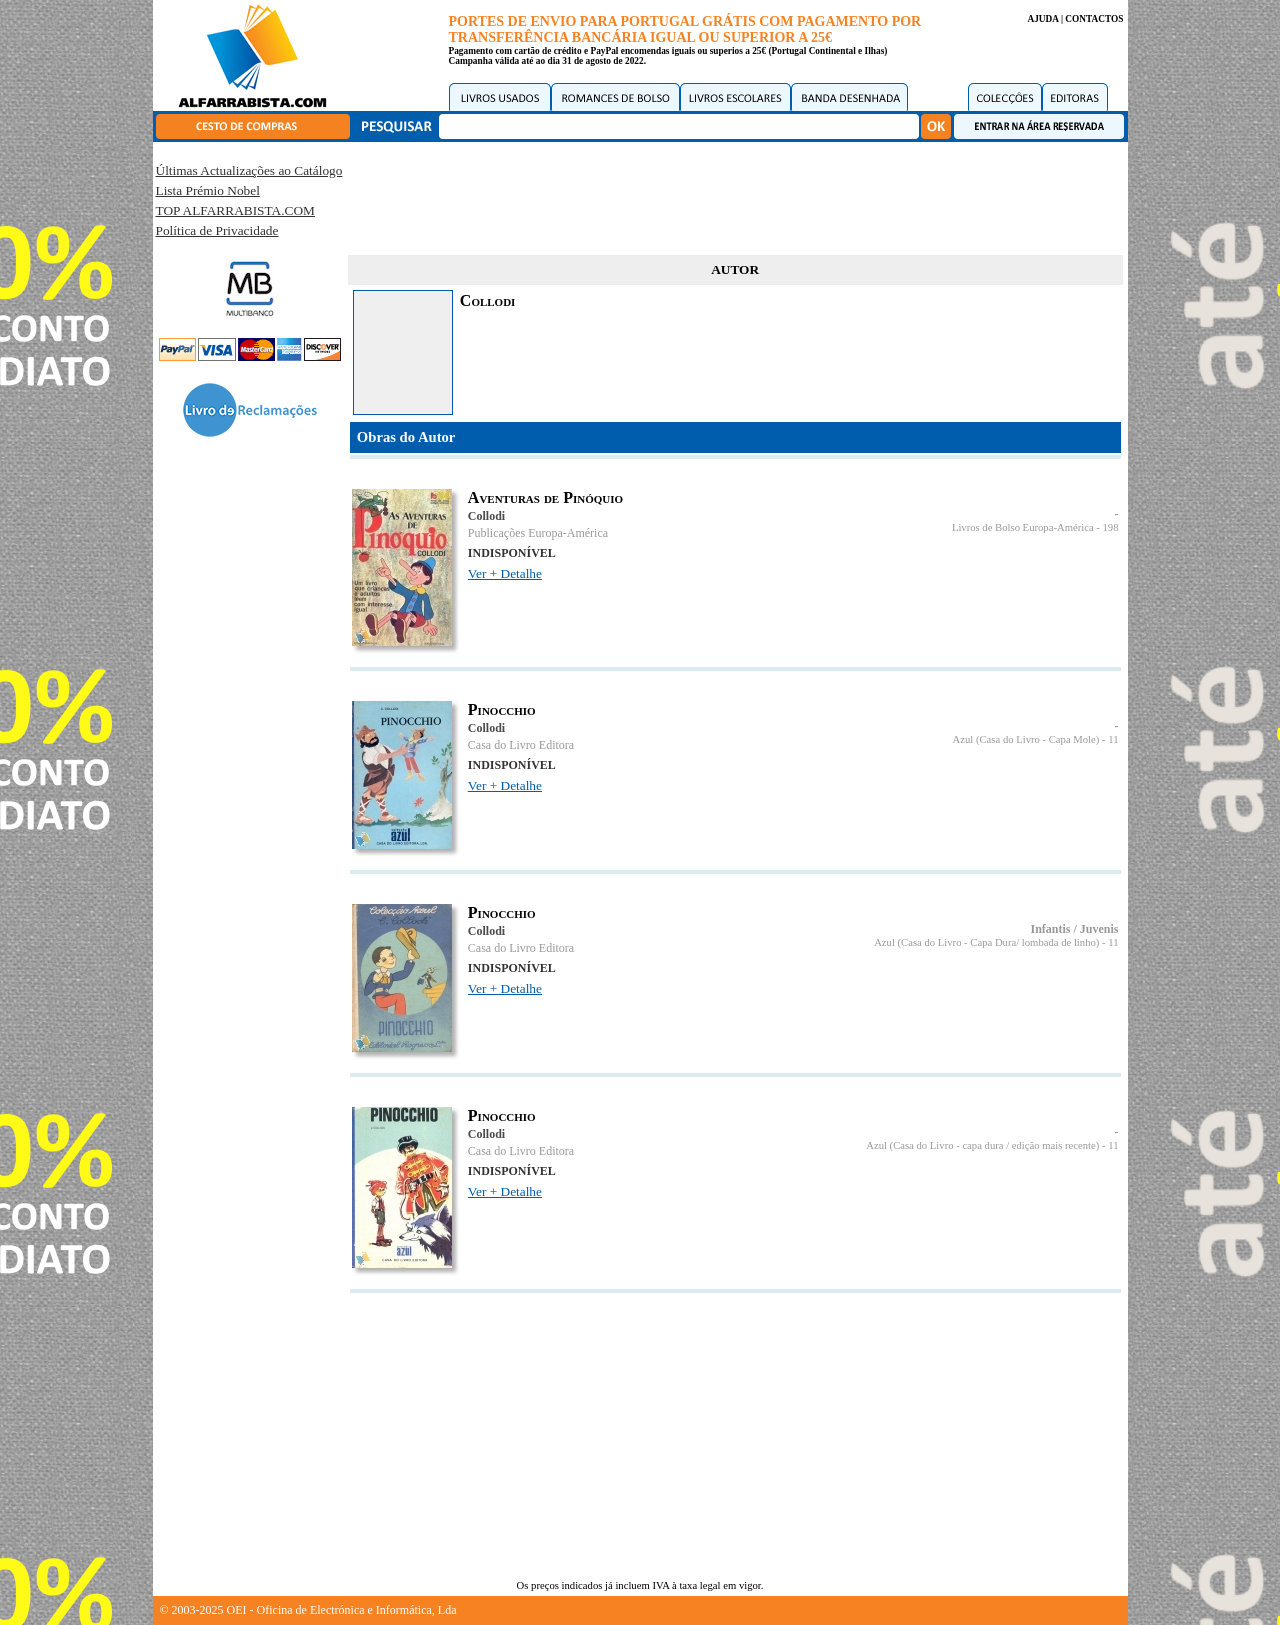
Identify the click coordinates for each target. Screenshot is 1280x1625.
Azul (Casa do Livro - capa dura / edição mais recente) (982, 1145)
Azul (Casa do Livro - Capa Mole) (1026, 739)
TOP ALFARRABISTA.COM (235, 210)
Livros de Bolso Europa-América (1023, 527)
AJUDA (1042, 19)
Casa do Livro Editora (521, 745)
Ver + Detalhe (505, 573)
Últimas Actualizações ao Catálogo (249, 170)
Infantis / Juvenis (1074, 929)
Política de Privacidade (217, 230)
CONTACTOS (1094, 19)
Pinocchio (502, 709)
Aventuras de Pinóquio (545, 497)
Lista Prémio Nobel (208, 190)
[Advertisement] (735, 195)
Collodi (486, 516)
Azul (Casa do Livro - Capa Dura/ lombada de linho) (986, 942)
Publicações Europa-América (538, 533)
